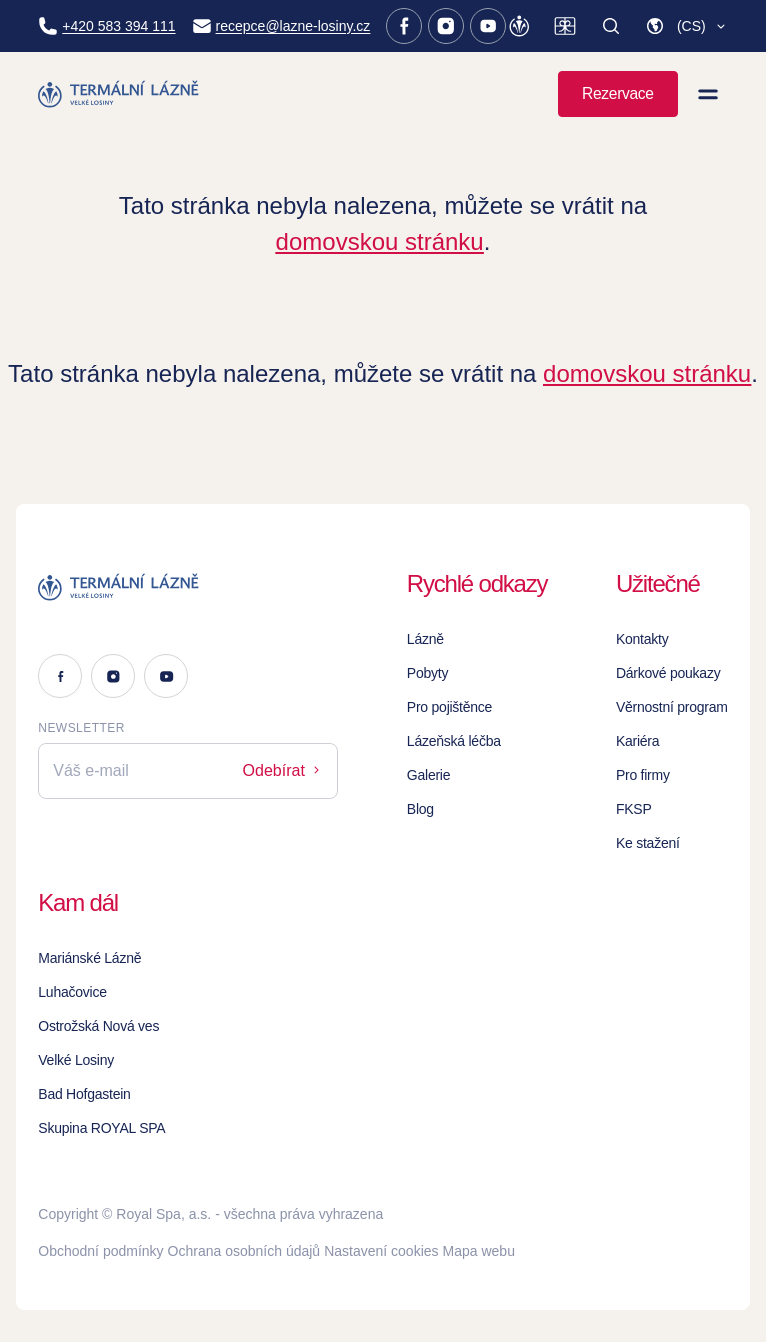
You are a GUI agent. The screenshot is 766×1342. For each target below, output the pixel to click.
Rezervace (618, 93)
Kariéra (637, 741)
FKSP (634, 809)
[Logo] (188, 587)
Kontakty (642, 639)
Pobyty (427, 673)
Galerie (428, 775)
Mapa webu (479, 1251)
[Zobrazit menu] (708, 94)
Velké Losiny (76, 1060)
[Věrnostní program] (519, 26)
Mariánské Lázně (89, 958)
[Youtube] (488, 26)
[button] (686, 26)
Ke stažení (648, 843)
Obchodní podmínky (100, 1251)
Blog (420, 809)
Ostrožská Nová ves (98, 1026)
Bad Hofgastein (84, 1094)
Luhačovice (72, 992)
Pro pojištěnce (449, 707)
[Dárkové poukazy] (565, 26)
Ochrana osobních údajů (244, 1251)
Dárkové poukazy (668, 673)
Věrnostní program (672, 707)
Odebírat (283, 770)
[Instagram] (446, 26)
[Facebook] (404, 26)
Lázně (425, 639)
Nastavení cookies (381, 1251)
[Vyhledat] (611, 26)
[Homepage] (119, 94)
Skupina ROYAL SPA (101, 1128)
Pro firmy (643, 775)
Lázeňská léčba (454, 741)
